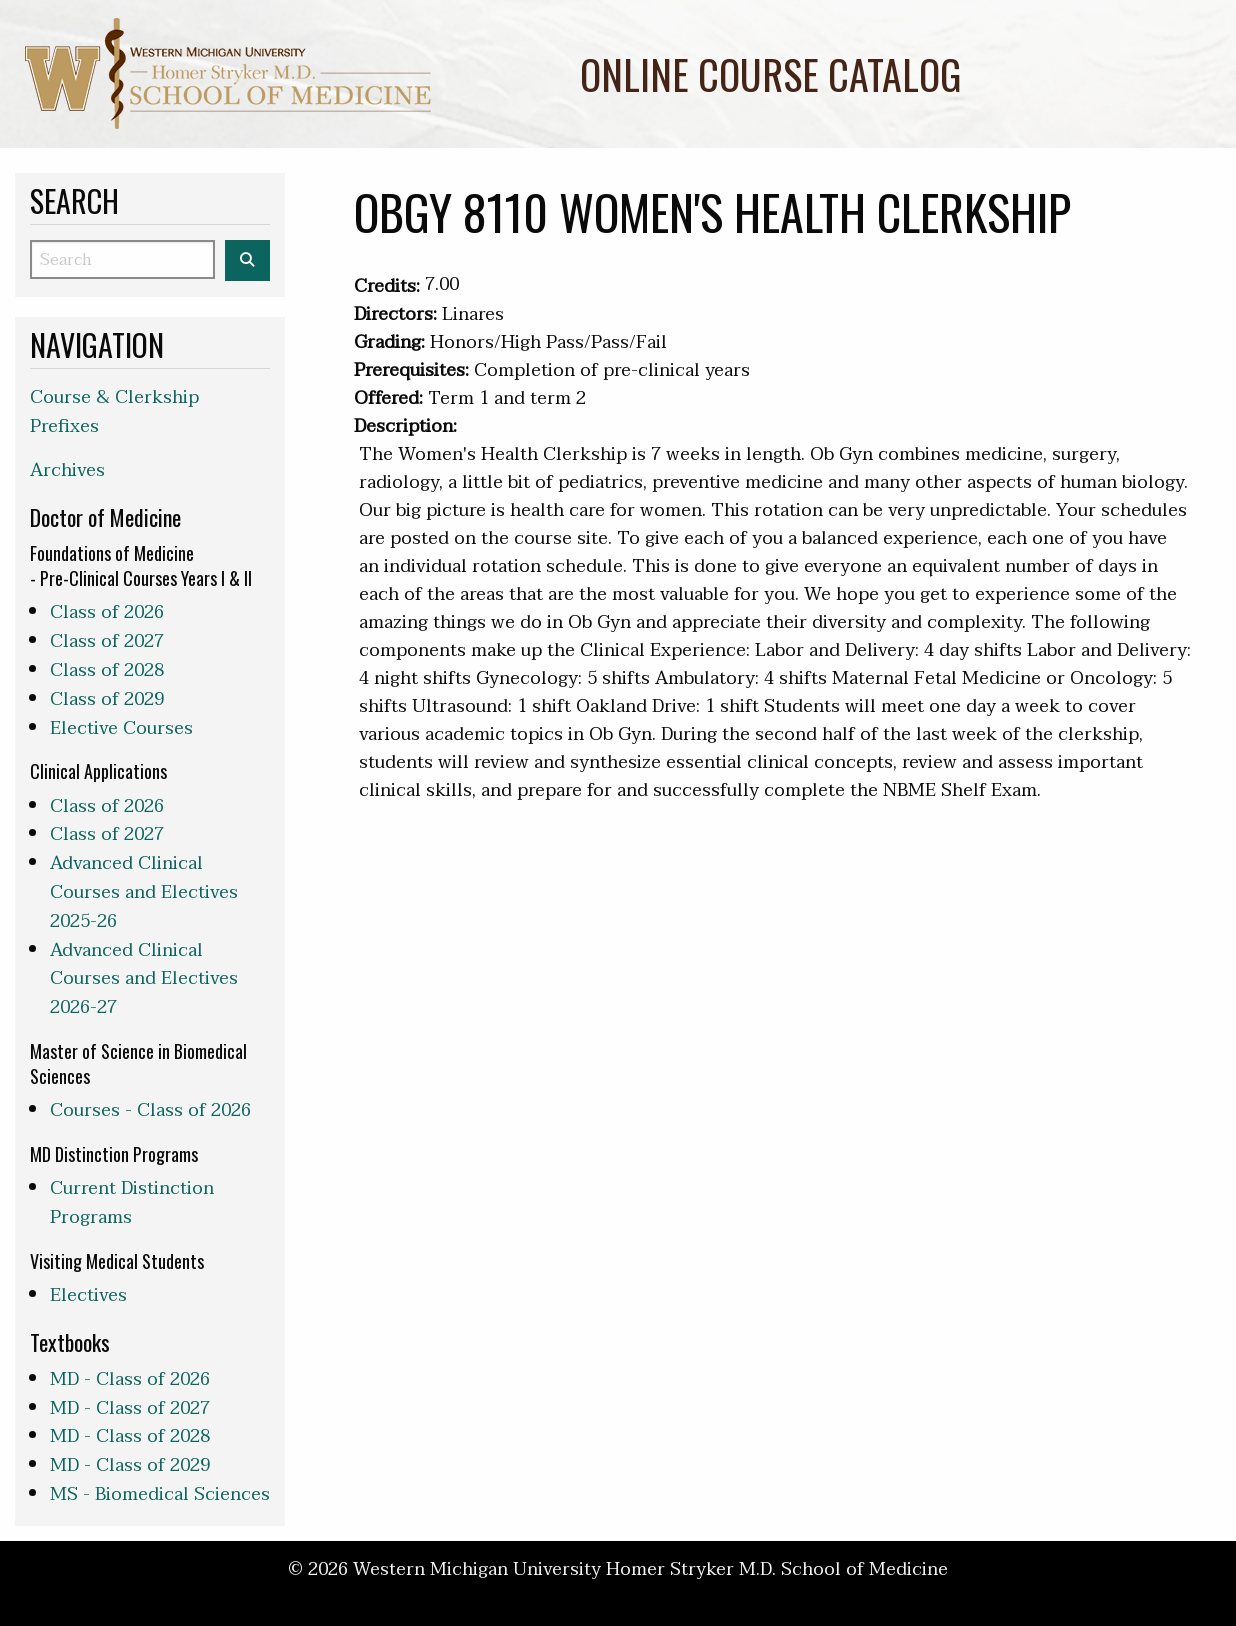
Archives (67, 470)
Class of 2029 (107, 699)
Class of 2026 (107, 612)
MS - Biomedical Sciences (160, 1494)
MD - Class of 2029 (130, 1465)
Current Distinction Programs (132, 1203)
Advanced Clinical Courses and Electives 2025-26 (144, 892)
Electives (88, 1295)
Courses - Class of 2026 (150, 1110)
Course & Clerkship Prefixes (114, 412)
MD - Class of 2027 (130, 1408)
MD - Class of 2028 (130, 1436)
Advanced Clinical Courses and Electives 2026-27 (144, 979)
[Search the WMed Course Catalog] (247, 260)
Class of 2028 (107, 670)
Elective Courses (121, 728)
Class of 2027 (107, 641)
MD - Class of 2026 (130, 1379)
